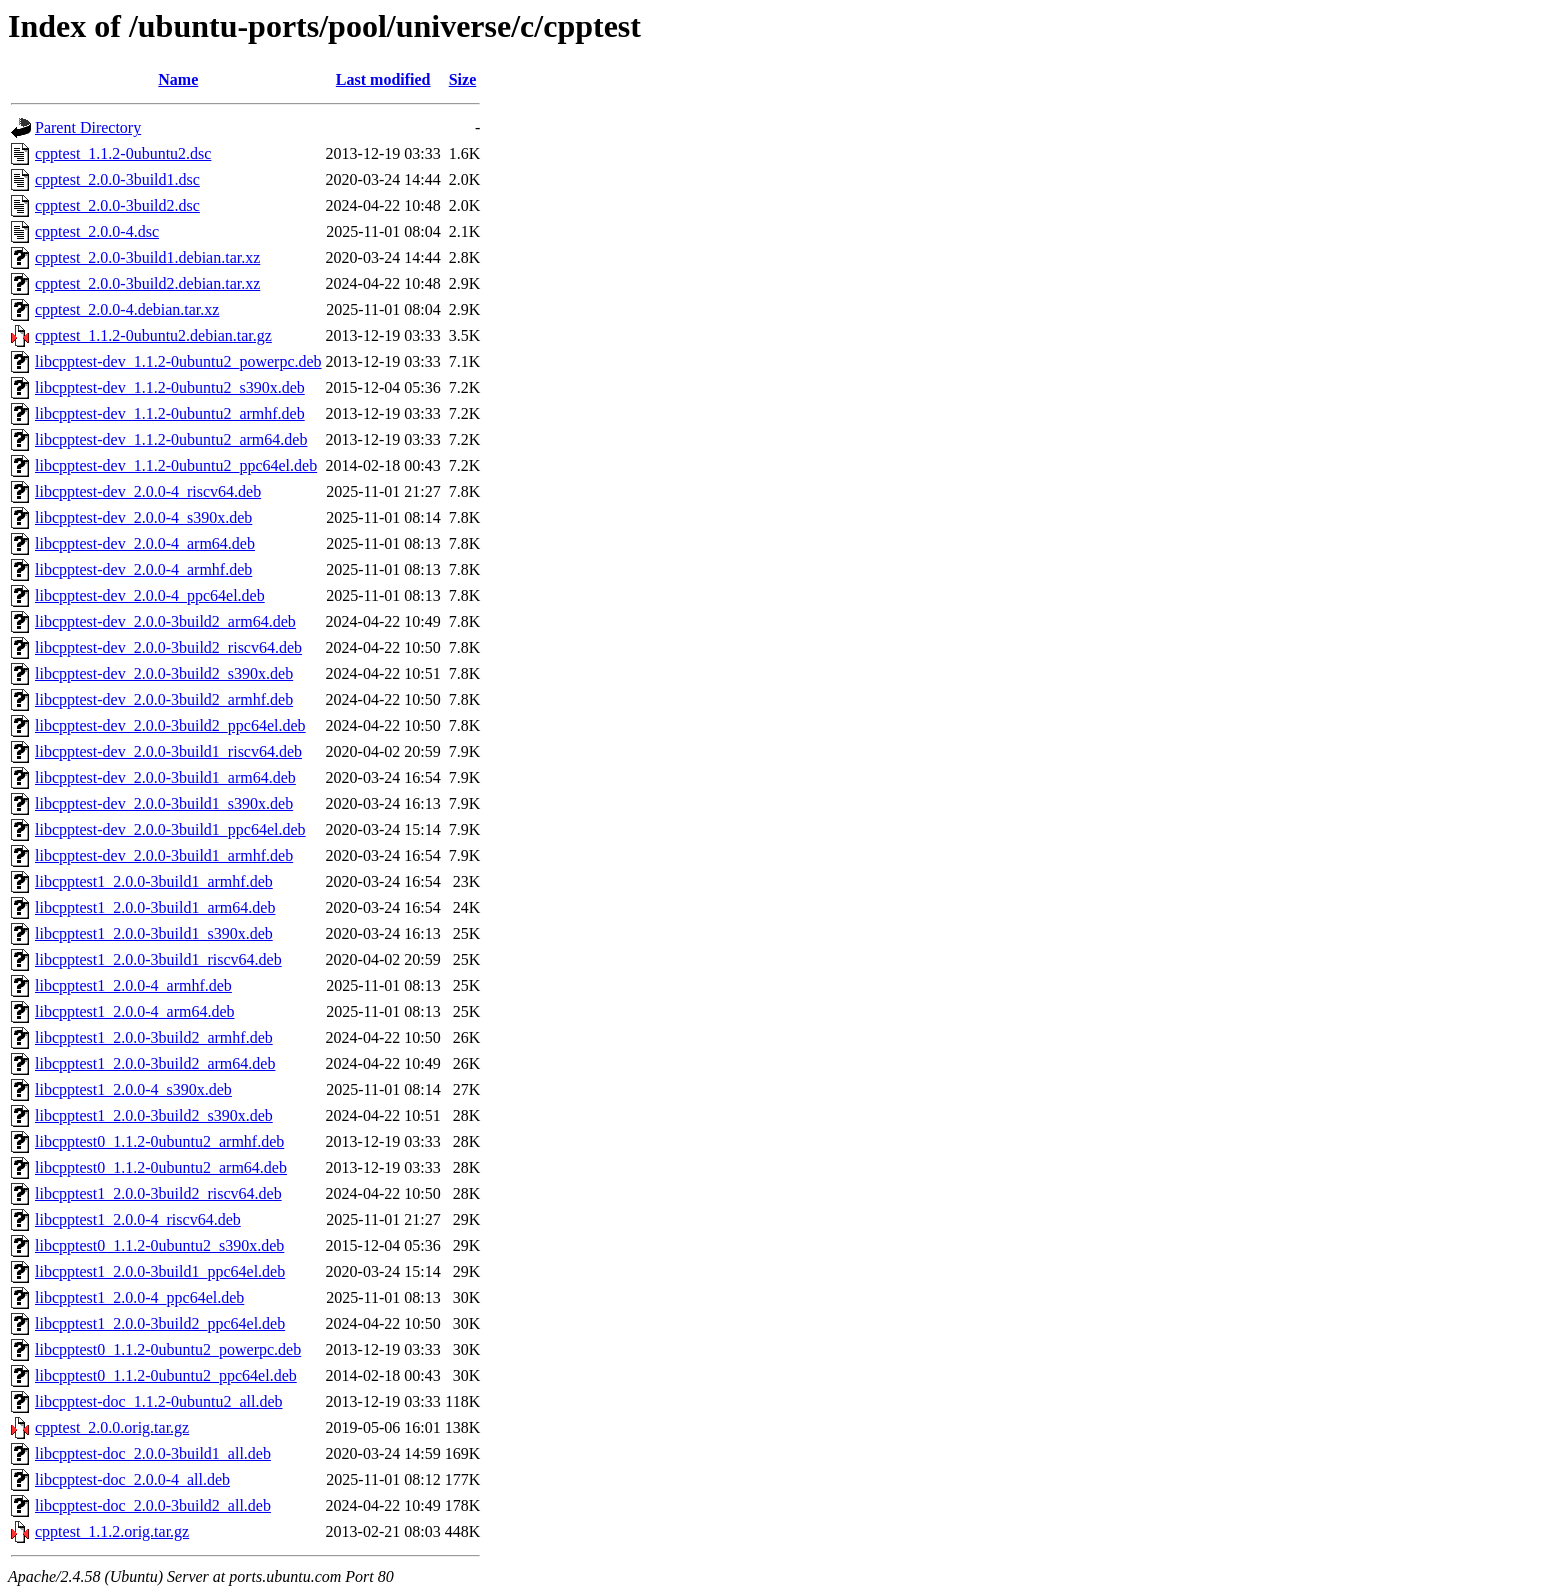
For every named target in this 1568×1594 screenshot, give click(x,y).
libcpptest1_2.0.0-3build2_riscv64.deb (158, 1193)
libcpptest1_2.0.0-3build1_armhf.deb (154, 881)
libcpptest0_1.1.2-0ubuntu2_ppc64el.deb (166, 1375)
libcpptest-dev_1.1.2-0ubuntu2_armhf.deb (170, 413)
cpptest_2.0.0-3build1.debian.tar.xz (147, 257)
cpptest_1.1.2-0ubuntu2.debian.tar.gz (153, 335)
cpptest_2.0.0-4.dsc (97, 231)
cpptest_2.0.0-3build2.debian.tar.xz (147, 283)
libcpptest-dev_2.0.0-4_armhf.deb (143, 569)
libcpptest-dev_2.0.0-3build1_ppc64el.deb (170, 829)
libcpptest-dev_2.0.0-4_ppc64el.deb (150, 595)
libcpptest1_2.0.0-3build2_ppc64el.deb (160, 1323)
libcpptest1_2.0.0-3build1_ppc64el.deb (160, 1271)
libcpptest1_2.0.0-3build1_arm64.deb (155, 907)
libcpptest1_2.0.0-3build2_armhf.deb (154, 1037)
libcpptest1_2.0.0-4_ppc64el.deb (139, 1297)
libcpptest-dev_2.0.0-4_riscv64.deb (148, 491)
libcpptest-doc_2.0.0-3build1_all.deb (153, 1453)
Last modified (383, 79)
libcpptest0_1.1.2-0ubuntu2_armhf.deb (159, 1141)
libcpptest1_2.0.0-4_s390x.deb (133, 1089)
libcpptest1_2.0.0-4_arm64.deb (135, 1011)
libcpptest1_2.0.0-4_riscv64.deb (138, 1219)
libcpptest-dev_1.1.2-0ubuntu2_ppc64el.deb (176, 465)
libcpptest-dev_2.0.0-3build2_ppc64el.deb (170, 725)
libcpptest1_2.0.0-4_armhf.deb (133, 985)
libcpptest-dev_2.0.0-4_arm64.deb (145, 543)
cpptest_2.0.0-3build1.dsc (117, 179)
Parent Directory (88, 127)
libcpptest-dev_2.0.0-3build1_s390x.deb (164, 803)
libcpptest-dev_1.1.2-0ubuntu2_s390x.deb (170, 387)
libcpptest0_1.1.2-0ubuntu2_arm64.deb (161, 1167)
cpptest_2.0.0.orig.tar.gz (112, 1427)
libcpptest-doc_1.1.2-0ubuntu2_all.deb (159, 1401)
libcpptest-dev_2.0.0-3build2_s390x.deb (164, 673)
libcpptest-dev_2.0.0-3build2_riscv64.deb (168, 647)
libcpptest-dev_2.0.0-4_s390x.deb (143, 517)
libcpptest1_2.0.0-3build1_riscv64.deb (158, 959)
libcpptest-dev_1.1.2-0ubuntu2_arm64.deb (171, 439)
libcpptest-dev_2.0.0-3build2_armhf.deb (164, 699)
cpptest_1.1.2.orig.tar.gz (112, 1531)
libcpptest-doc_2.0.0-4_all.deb (132, 1479)
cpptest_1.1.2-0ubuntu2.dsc (123, 153)
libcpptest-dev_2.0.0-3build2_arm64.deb (165, 621)
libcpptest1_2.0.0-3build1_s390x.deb (154, 933)
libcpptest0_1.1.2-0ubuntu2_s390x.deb (159, 1245)
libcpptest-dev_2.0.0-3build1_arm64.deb (165, 777)
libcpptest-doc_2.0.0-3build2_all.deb (153, 1505)
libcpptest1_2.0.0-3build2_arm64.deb (155, 1063)
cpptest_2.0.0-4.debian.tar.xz (127, 309)
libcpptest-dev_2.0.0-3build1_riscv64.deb (168, 751)
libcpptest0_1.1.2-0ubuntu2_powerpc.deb (168, 1349)
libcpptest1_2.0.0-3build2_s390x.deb (154, 1115)
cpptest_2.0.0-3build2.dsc (117, 205)
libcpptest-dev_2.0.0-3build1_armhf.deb (164, 855)
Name (178, 79)
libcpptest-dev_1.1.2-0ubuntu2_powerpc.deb (178, 361)
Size (463, 79)
